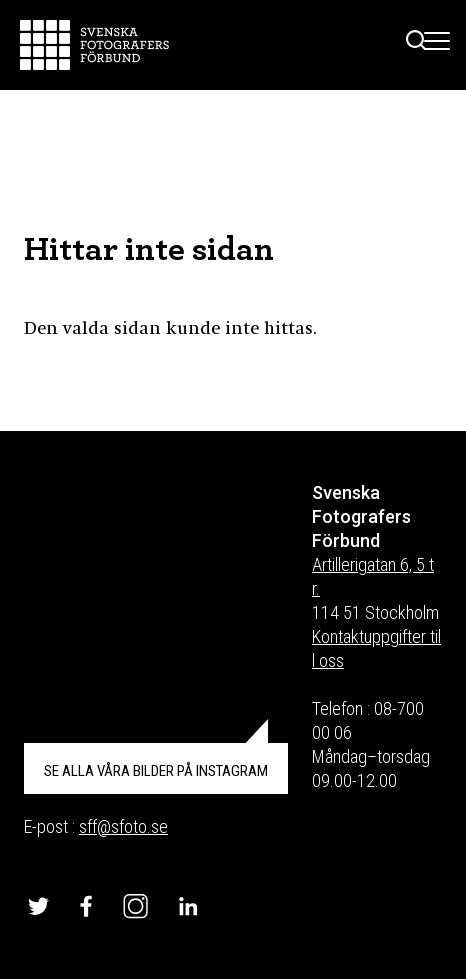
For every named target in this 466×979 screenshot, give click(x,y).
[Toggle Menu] (437, 45)
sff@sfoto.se (123, 826)
